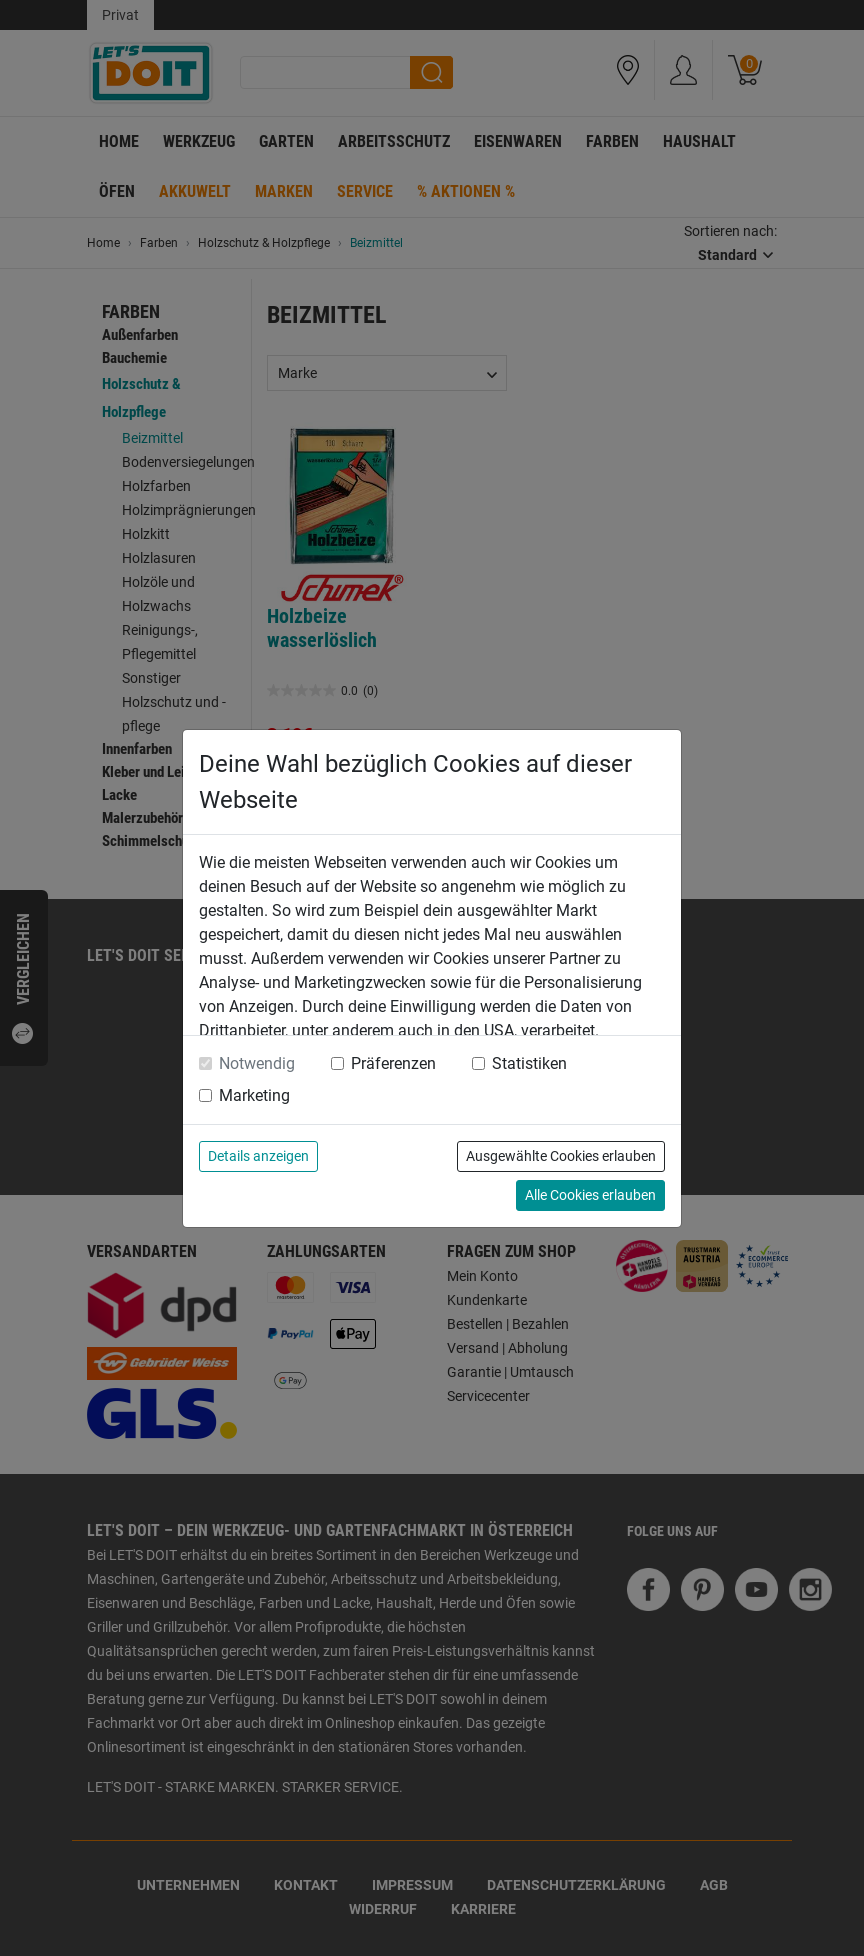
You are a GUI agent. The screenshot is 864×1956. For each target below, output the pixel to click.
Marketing (254, 1095)
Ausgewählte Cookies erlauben (561, 1156)
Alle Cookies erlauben (590, 1195)
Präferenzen (393, 1063)
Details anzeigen (258, 1156)
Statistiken (529, 1063)
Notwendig (257, 1063)
